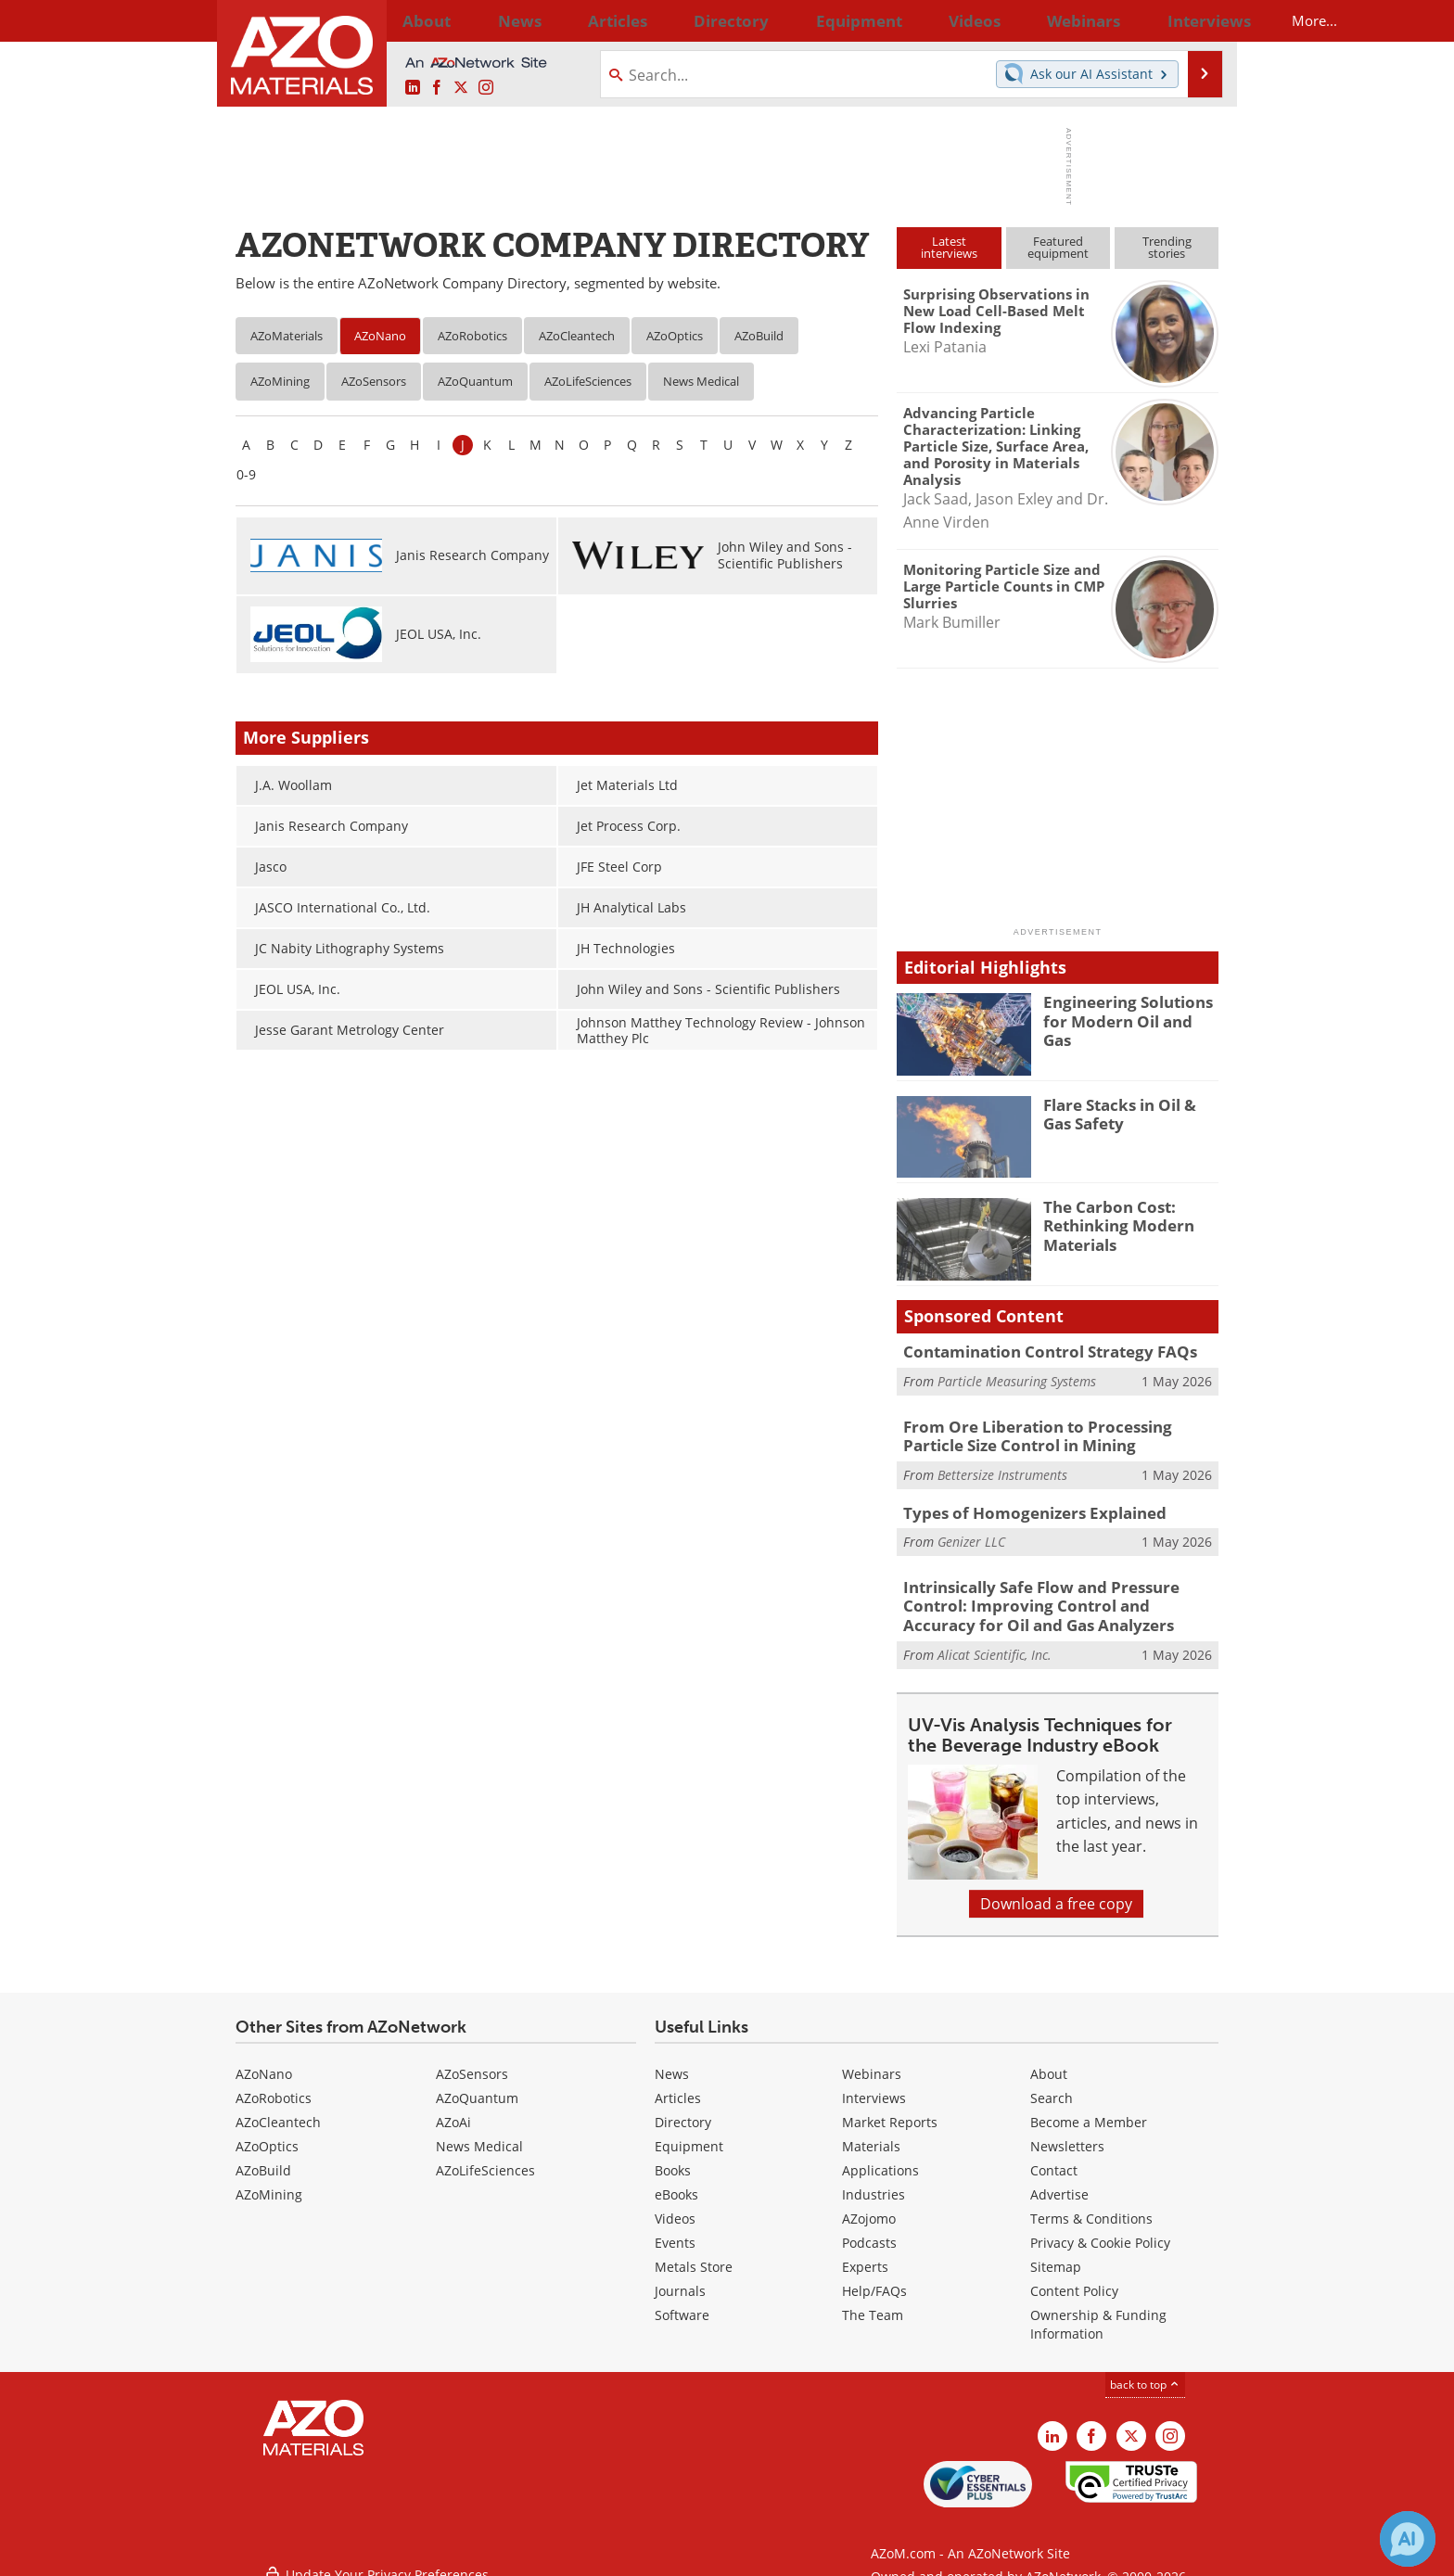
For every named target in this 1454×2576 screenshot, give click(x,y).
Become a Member (1088, 2112)
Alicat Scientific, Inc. (994, 1643)
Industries (873, 2184)
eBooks (676, 2184)
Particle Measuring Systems (1016, 1379)
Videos (675, 2208)
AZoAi (453, 2112)
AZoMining (280, 381)
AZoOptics (674, 335)
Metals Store (694, 2256)
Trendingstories (1167, 247)
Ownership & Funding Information (1098, 2314)
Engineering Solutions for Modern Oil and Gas (1130, 1009)
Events (675, 2232)
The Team (872, 2305)
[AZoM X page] (460, 88)
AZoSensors (373, 381)
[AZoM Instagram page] (485, 88)
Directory (678, 20)
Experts (865, 2256)
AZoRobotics (472, 335)
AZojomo (869, 2208)
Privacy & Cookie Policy (1100, 2232)
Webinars (871, 2063)
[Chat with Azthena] (1407, 2539)
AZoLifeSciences (587, 381)
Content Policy (1074, 2280)
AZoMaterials (286, 335)
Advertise (1059, 2184)
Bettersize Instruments (1002, 1470)
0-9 (246, 474)
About (1048, 2063)
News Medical (701, 381)
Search (1051, 2088)
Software (682, 2305)
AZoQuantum (475, 381)
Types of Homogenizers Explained (1020, 1507)
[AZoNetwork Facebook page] (436, 88)
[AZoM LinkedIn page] (412, 88)
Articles (678, 2088)
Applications (880, 2160)
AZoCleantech (577, 335)
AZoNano (380, 335)
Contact (1054, 2160)
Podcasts (869, 2232)
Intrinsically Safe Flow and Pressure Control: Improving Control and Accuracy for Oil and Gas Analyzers (1058, 1599)
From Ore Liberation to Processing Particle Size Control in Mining (1051, 1434)
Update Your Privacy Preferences (376, 2552)
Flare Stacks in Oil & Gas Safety (1127, 1112)
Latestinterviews (949, 247)
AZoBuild (759, 335)
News (672, 2063)
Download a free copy (1056, 1893)
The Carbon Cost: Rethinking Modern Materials (1111, 1223)
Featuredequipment (1058, 247)
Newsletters (1067, 2136)
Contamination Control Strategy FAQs (1035, 1351)
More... (1194, 20)
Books (673, 2160)
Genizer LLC (971, 1535)
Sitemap (1055, 2256)
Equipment (689, 2136)
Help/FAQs (874, 2280)
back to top (1145, 2374)
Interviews (874, 2088)
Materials (871, 2136)
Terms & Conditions (1091, 2208)
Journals (680, 2280)
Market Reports (889, 2112)
